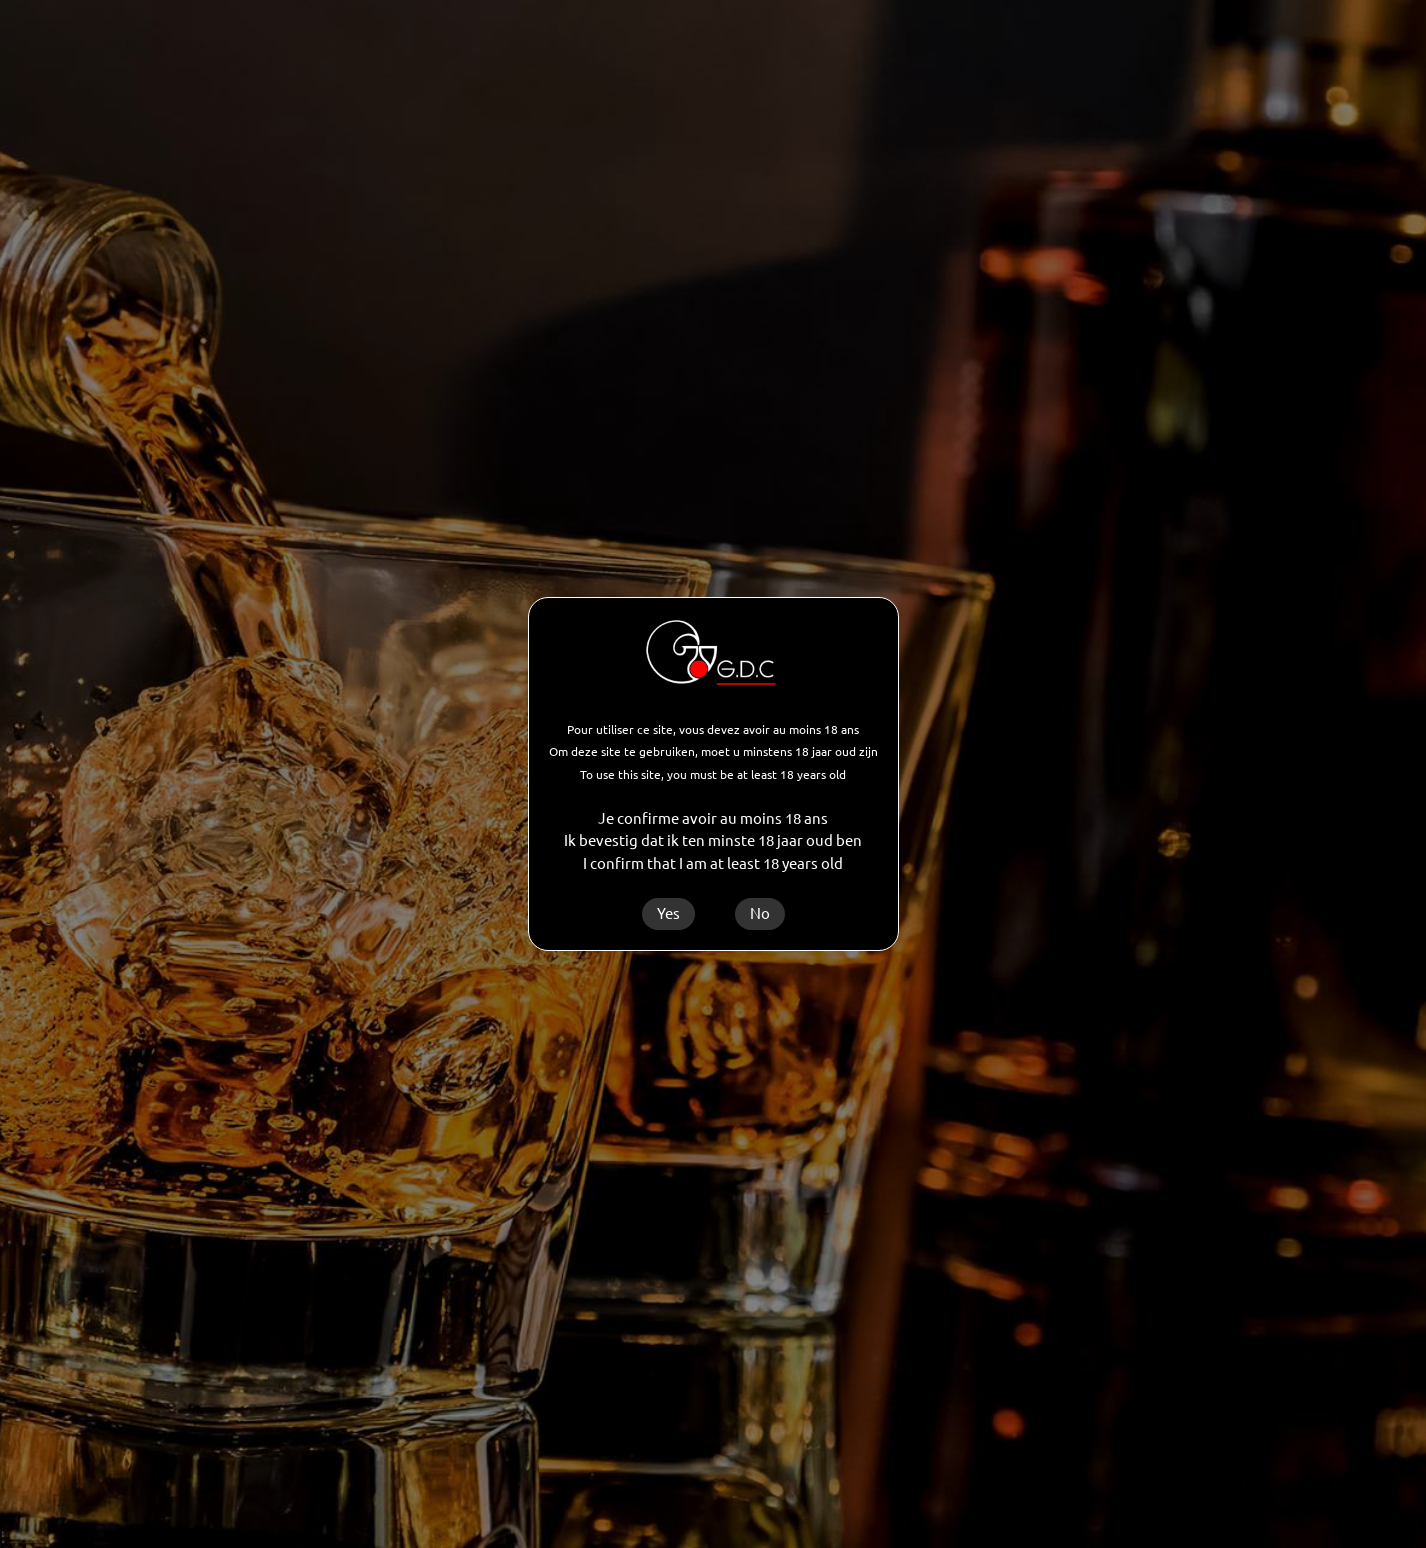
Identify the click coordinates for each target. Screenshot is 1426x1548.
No (760, 913)
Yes (668, 913)
